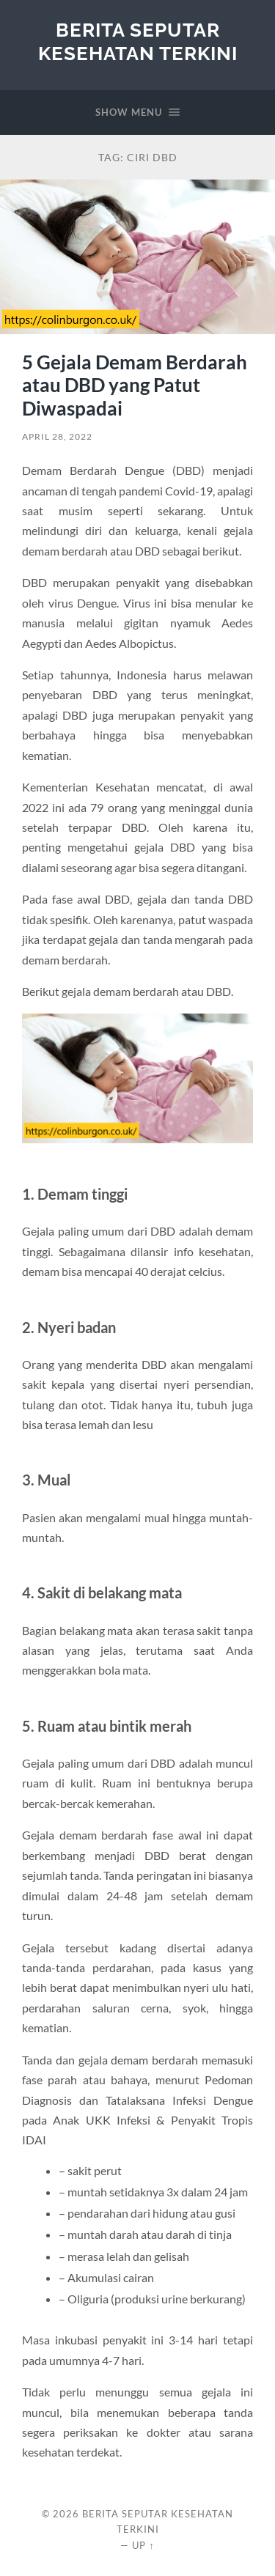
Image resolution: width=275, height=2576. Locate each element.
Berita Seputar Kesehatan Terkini (138, 41)
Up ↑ (143, 2545)
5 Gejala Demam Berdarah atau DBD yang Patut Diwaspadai (134, 385)
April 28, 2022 (57, 436)
